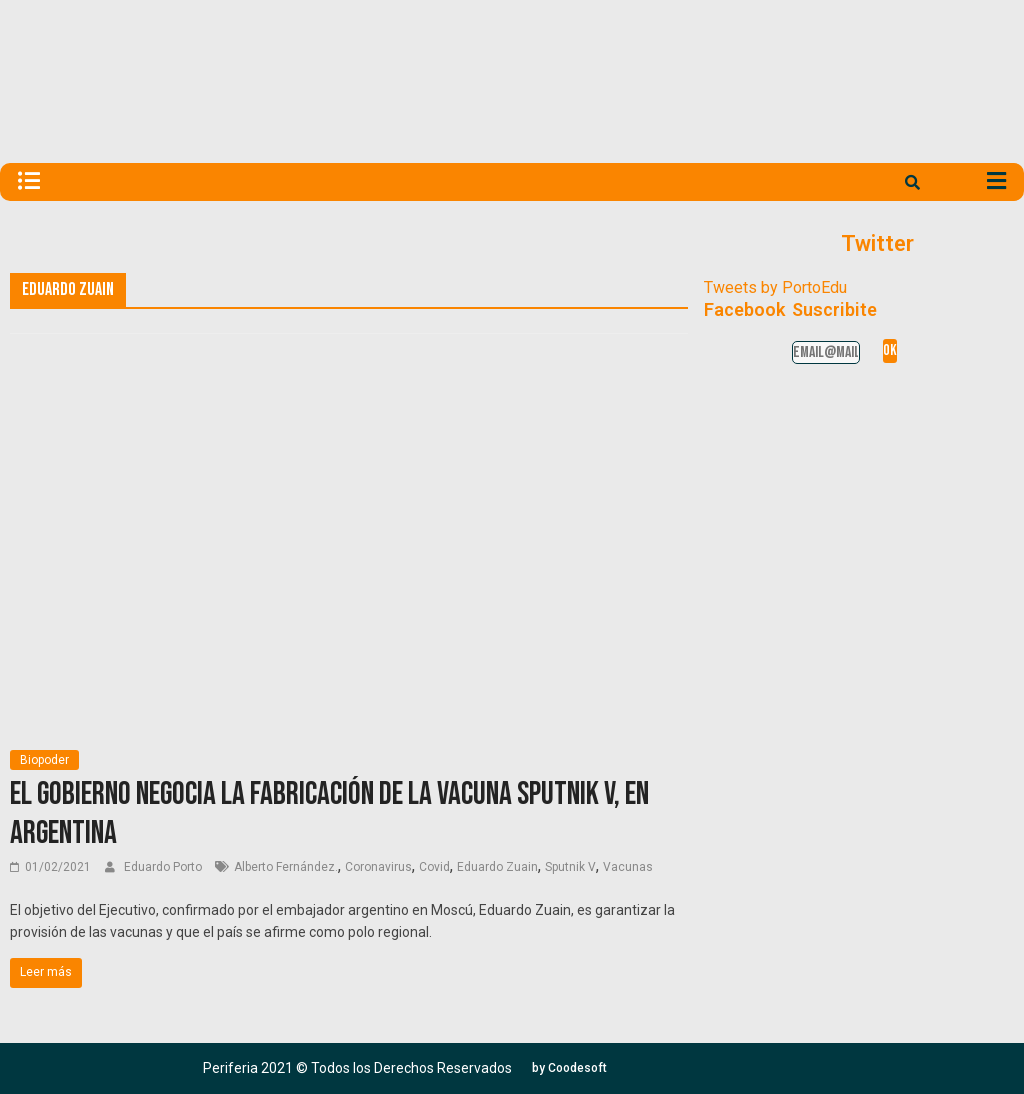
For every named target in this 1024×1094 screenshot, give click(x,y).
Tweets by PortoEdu (775, 287)
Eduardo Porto (164, 867)
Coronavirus (378, 867)
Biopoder (44, 760)
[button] (569, 1068)
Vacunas (628, 867)
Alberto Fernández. (286, 867)
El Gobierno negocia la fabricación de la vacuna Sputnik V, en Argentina (329, 813)
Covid (434, 867)
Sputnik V (570, 867)
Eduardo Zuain (497, 867)
